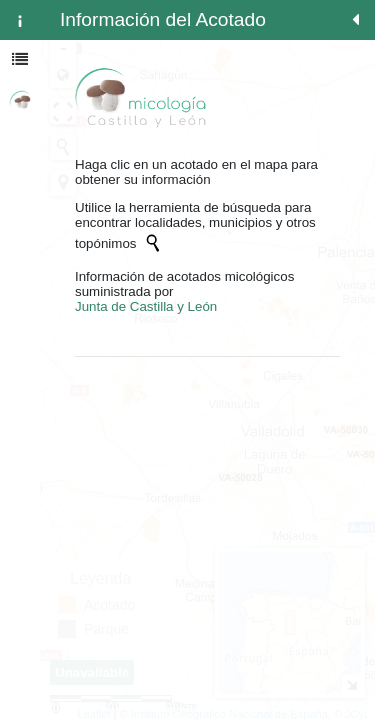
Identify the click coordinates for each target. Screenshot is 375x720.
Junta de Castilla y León (146, 306)
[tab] (20, 20)
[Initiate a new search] (153, 243)
